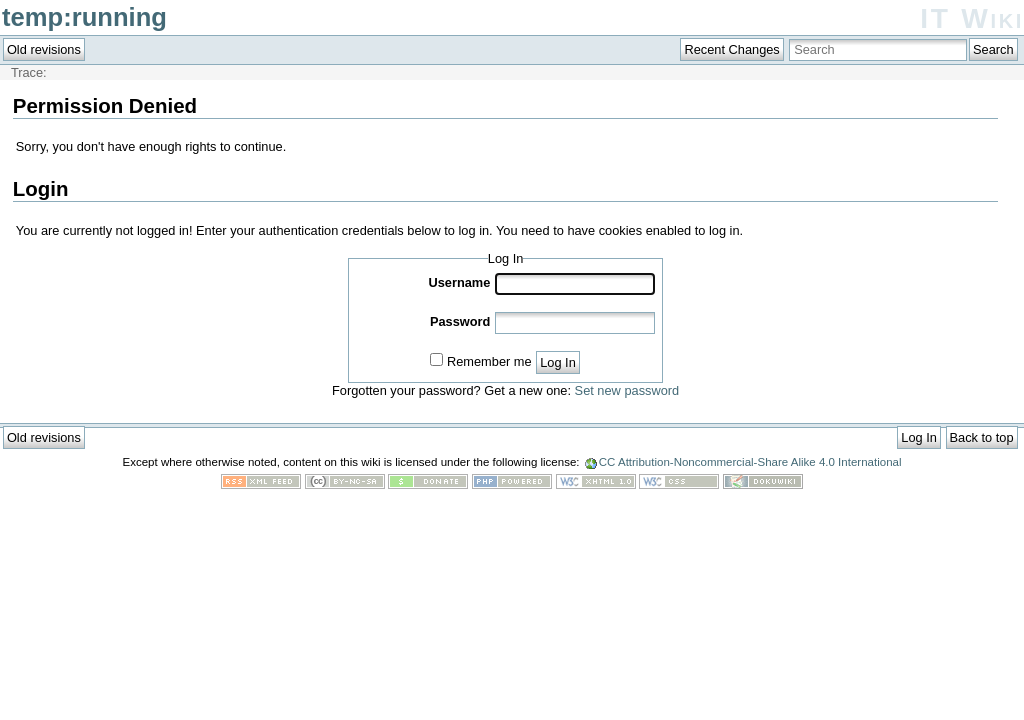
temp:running (84, 17)
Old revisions (44, 49)
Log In (558, 362)
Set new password (627, 390)
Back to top (982, 437)
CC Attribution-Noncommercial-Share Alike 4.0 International (750, 462)
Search (993, 49)
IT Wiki (972, 18)
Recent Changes (731, 49)
